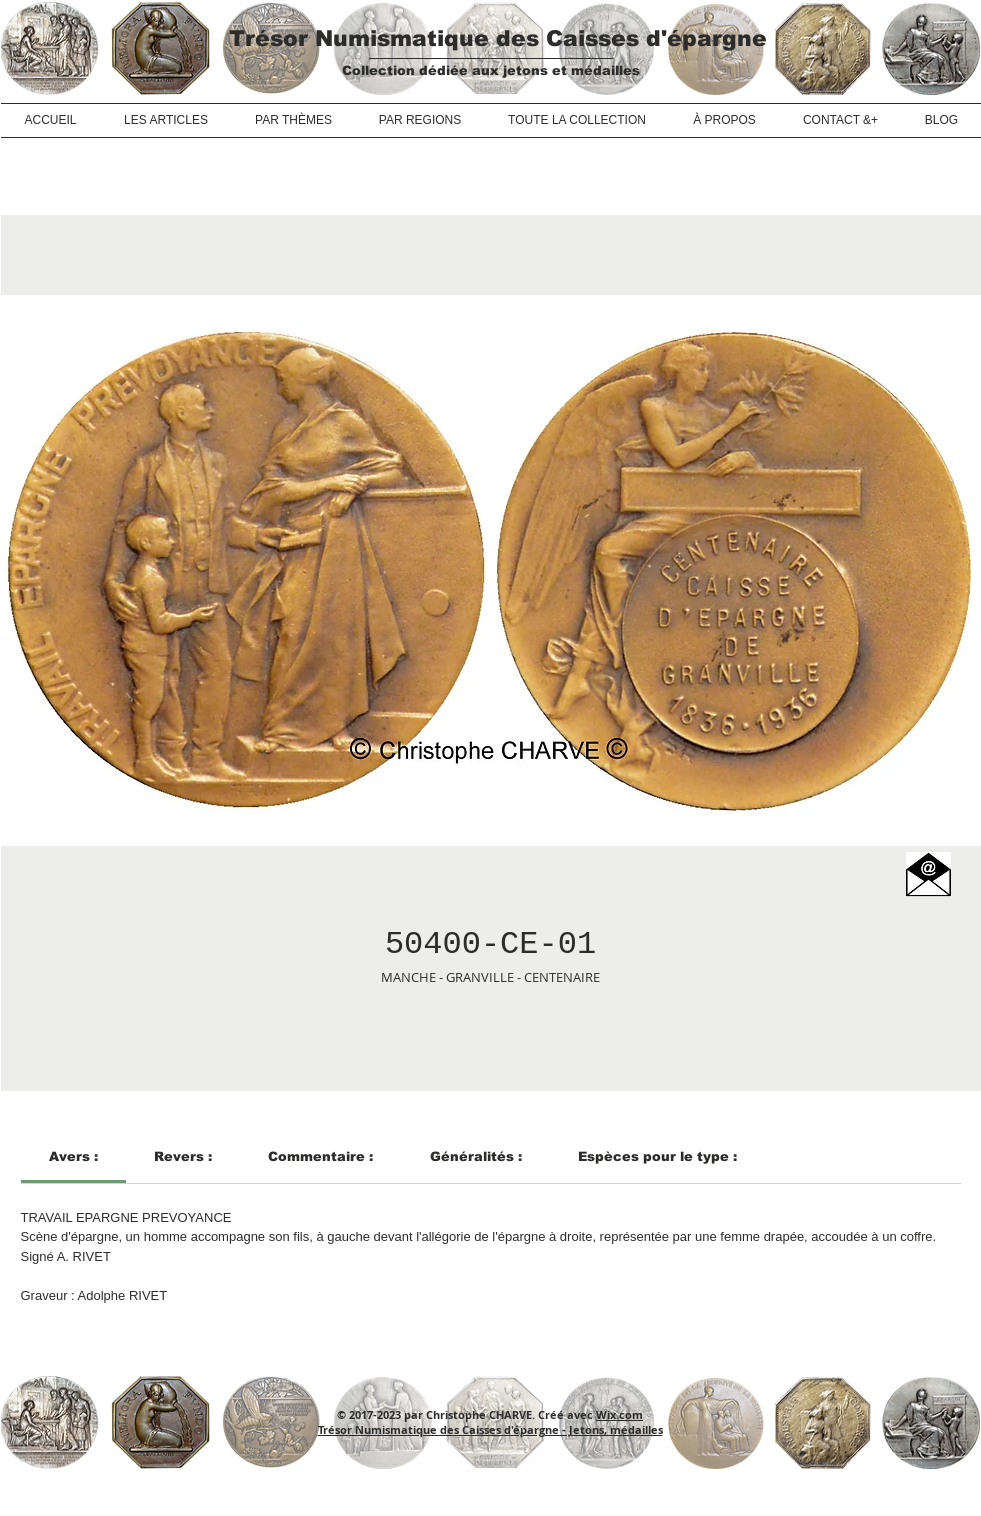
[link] (73, 1156)
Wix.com (619, 1414)
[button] (928, 874)
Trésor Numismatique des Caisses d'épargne (498, 38)
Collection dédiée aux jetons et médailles (491, 70)
